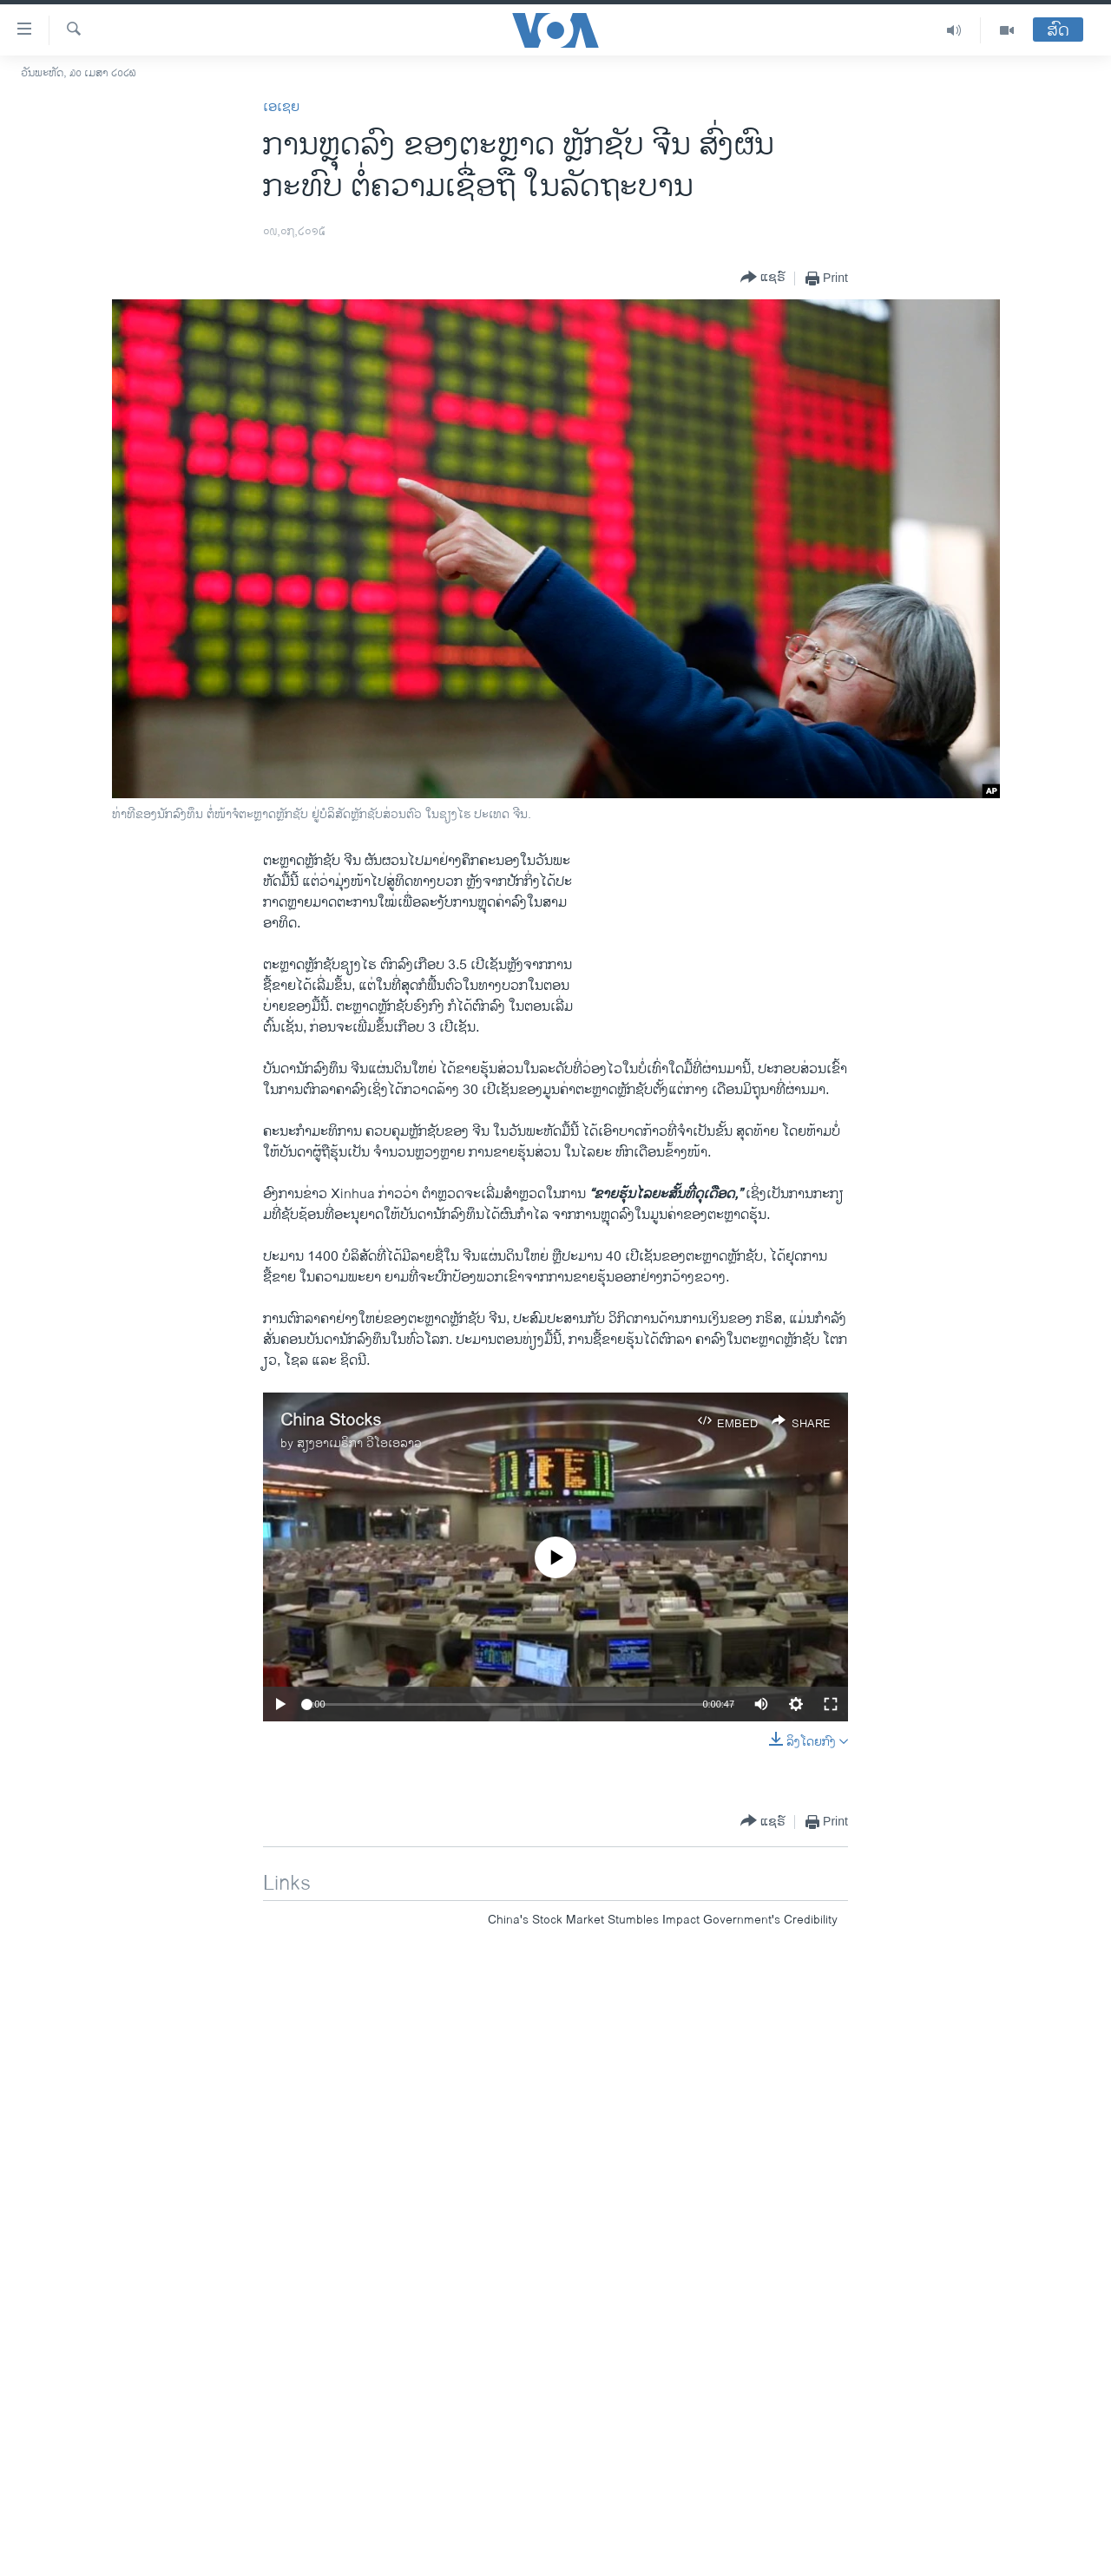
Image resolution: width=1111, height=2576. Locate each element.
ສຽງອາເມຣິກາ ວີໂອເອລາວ (359, 1443)
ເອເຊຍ (281, 107)
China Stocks (330, 1420)
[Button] (763, 278)
